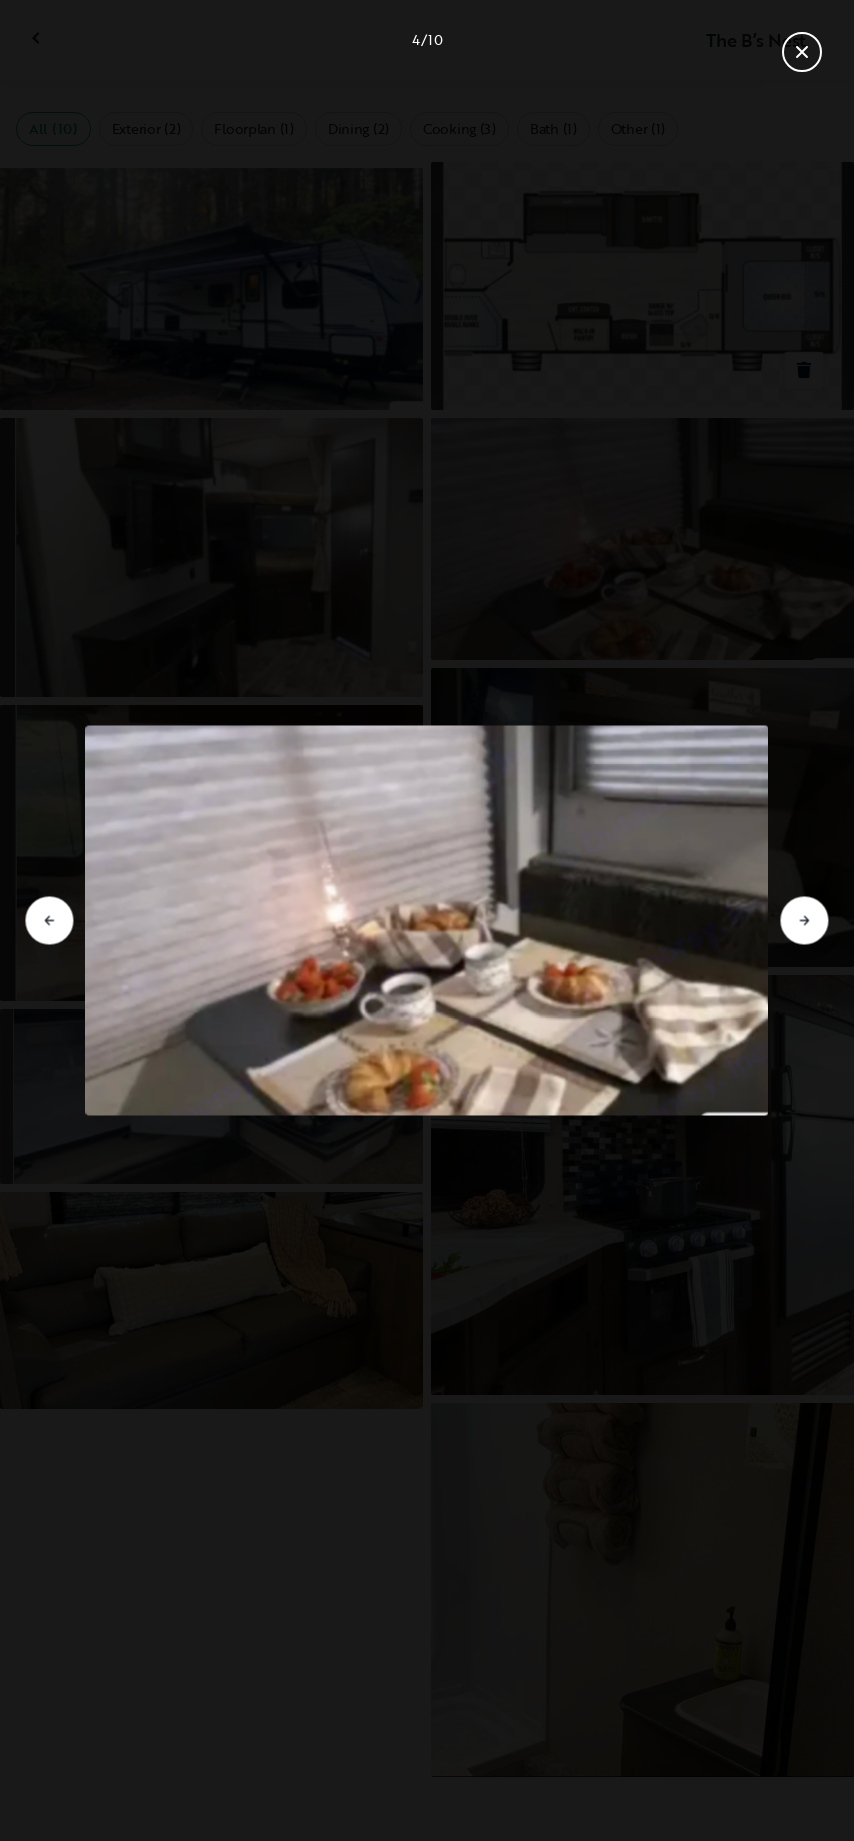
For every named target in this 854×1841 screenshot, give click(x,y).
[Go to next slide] (805, 921)
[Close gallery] (802, 52)
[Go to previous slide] (49, 921)
